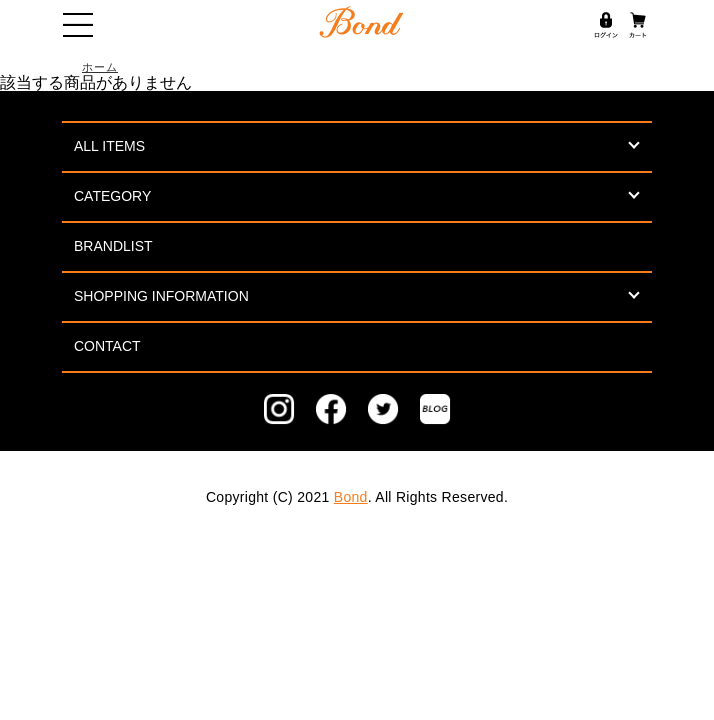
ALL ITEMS (109, 146)
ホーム (100, 67)
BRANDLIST (113, 246)
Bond (351, 497)
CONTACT (107, 346)
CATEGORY (112, 196)
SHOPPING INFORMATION (161, 296)
